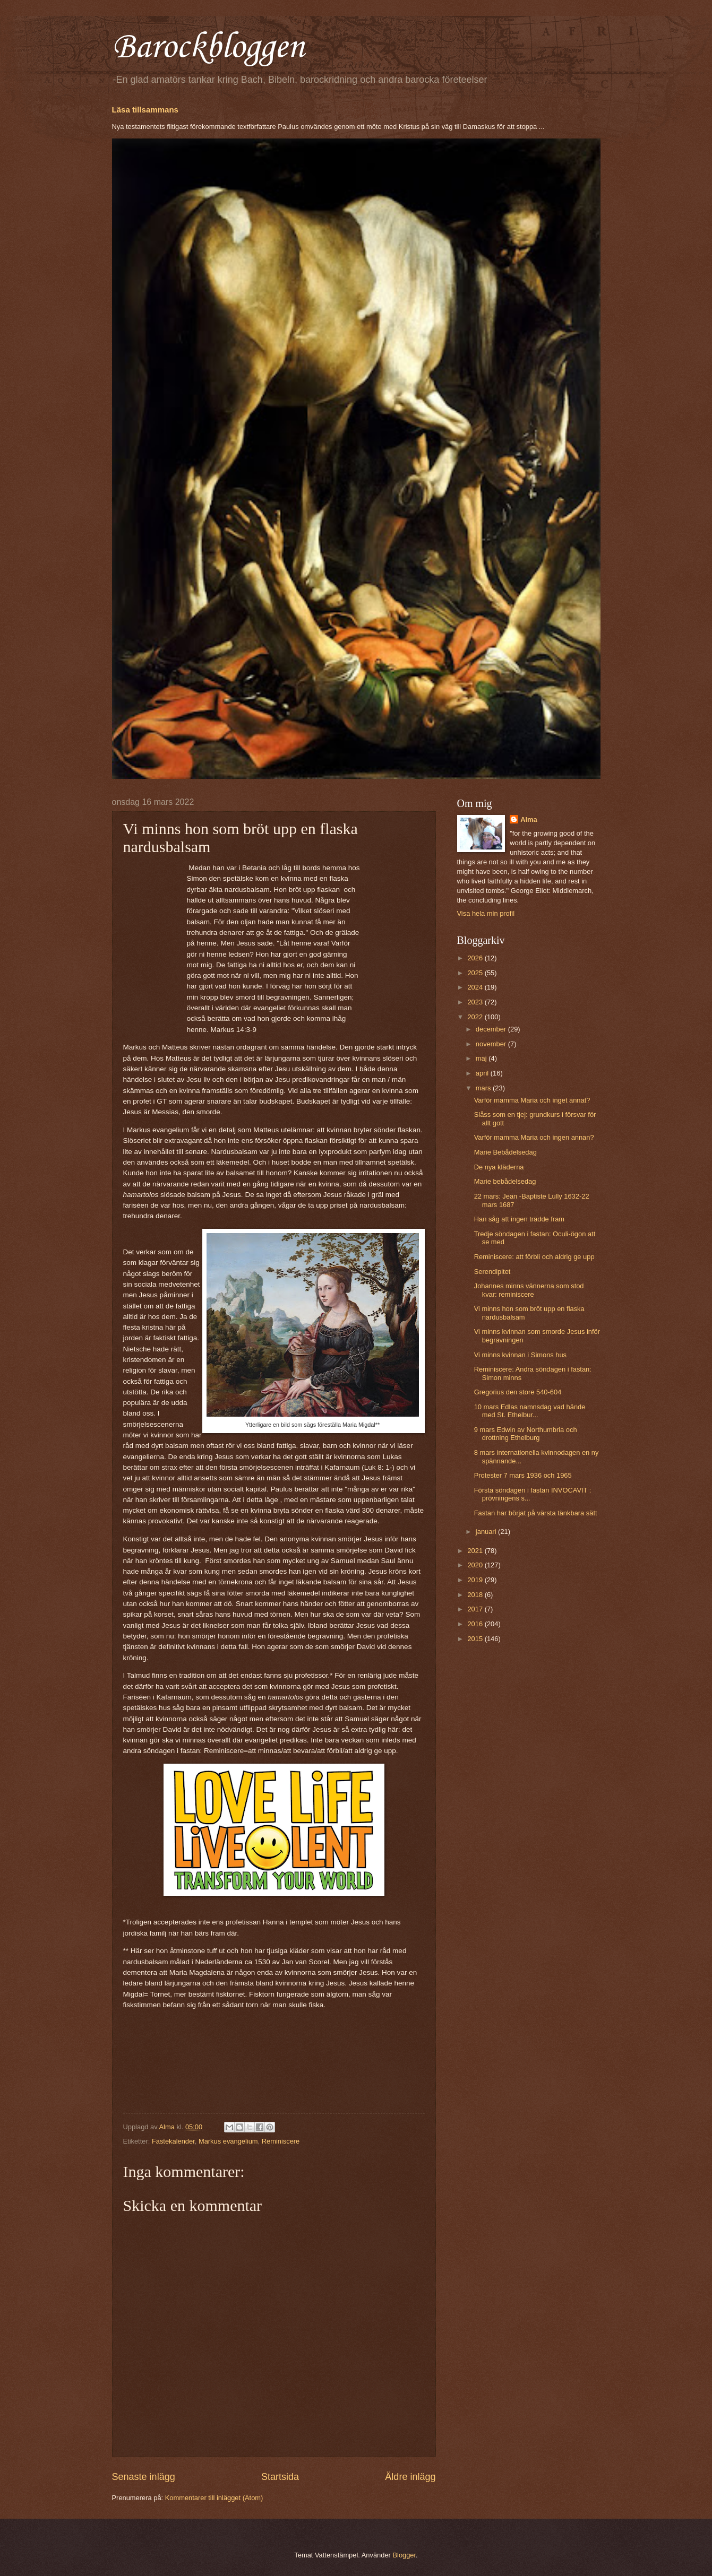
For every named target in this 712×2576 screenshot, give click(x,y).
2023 (475, 1002)
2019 (475, 1580)
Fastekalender (173, 2141)
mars (484, 1088)
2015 (475, 1639)
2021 (475, 1551)
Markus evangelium (228, 2141)
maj (482, 1058)
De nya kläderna (499, 1167)
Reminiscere (281, 2141)
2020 (475, 1565)
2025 (475, 973)
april (483, 1073)
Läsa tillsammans (145, 109)
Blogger (404, 2555)
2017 (475, 1609)
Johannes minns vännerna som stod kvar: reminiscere (529, 1290)
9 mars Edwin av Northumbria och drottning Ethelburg (525, 1434)
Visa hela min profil (486, 913)
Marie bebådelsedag (505, 1181)
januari (487, 1532)
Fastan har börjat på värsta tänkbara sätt (535, 1513)
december (492, 1029)
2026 (475, 958)
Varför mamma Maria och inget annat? (532, 1100)
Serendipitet (492, 1272)
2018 (475, 1595)
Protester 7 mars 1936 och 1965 (523, 1475)
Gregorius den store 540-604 (518, 1392)
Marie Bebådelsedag (505, 1152)
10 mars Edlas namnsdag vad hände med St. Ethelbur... (530, 1411)
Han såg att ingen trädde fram (519, 1219)
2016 (475, 1624)
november (492, 1044)
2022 (475, 1017)
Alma (528, 819)
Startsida (280, 2476)
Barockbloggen (208, 48)
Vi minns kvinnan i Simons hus (520, 1355)
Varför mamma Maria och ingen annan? (534, 1137)
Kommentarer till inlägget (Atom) (214, 2498)
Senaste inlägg (143, 2476)
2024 (475, 987)
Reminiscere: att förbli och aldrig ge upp (534, 1257)
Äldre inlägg (410, 2476)
